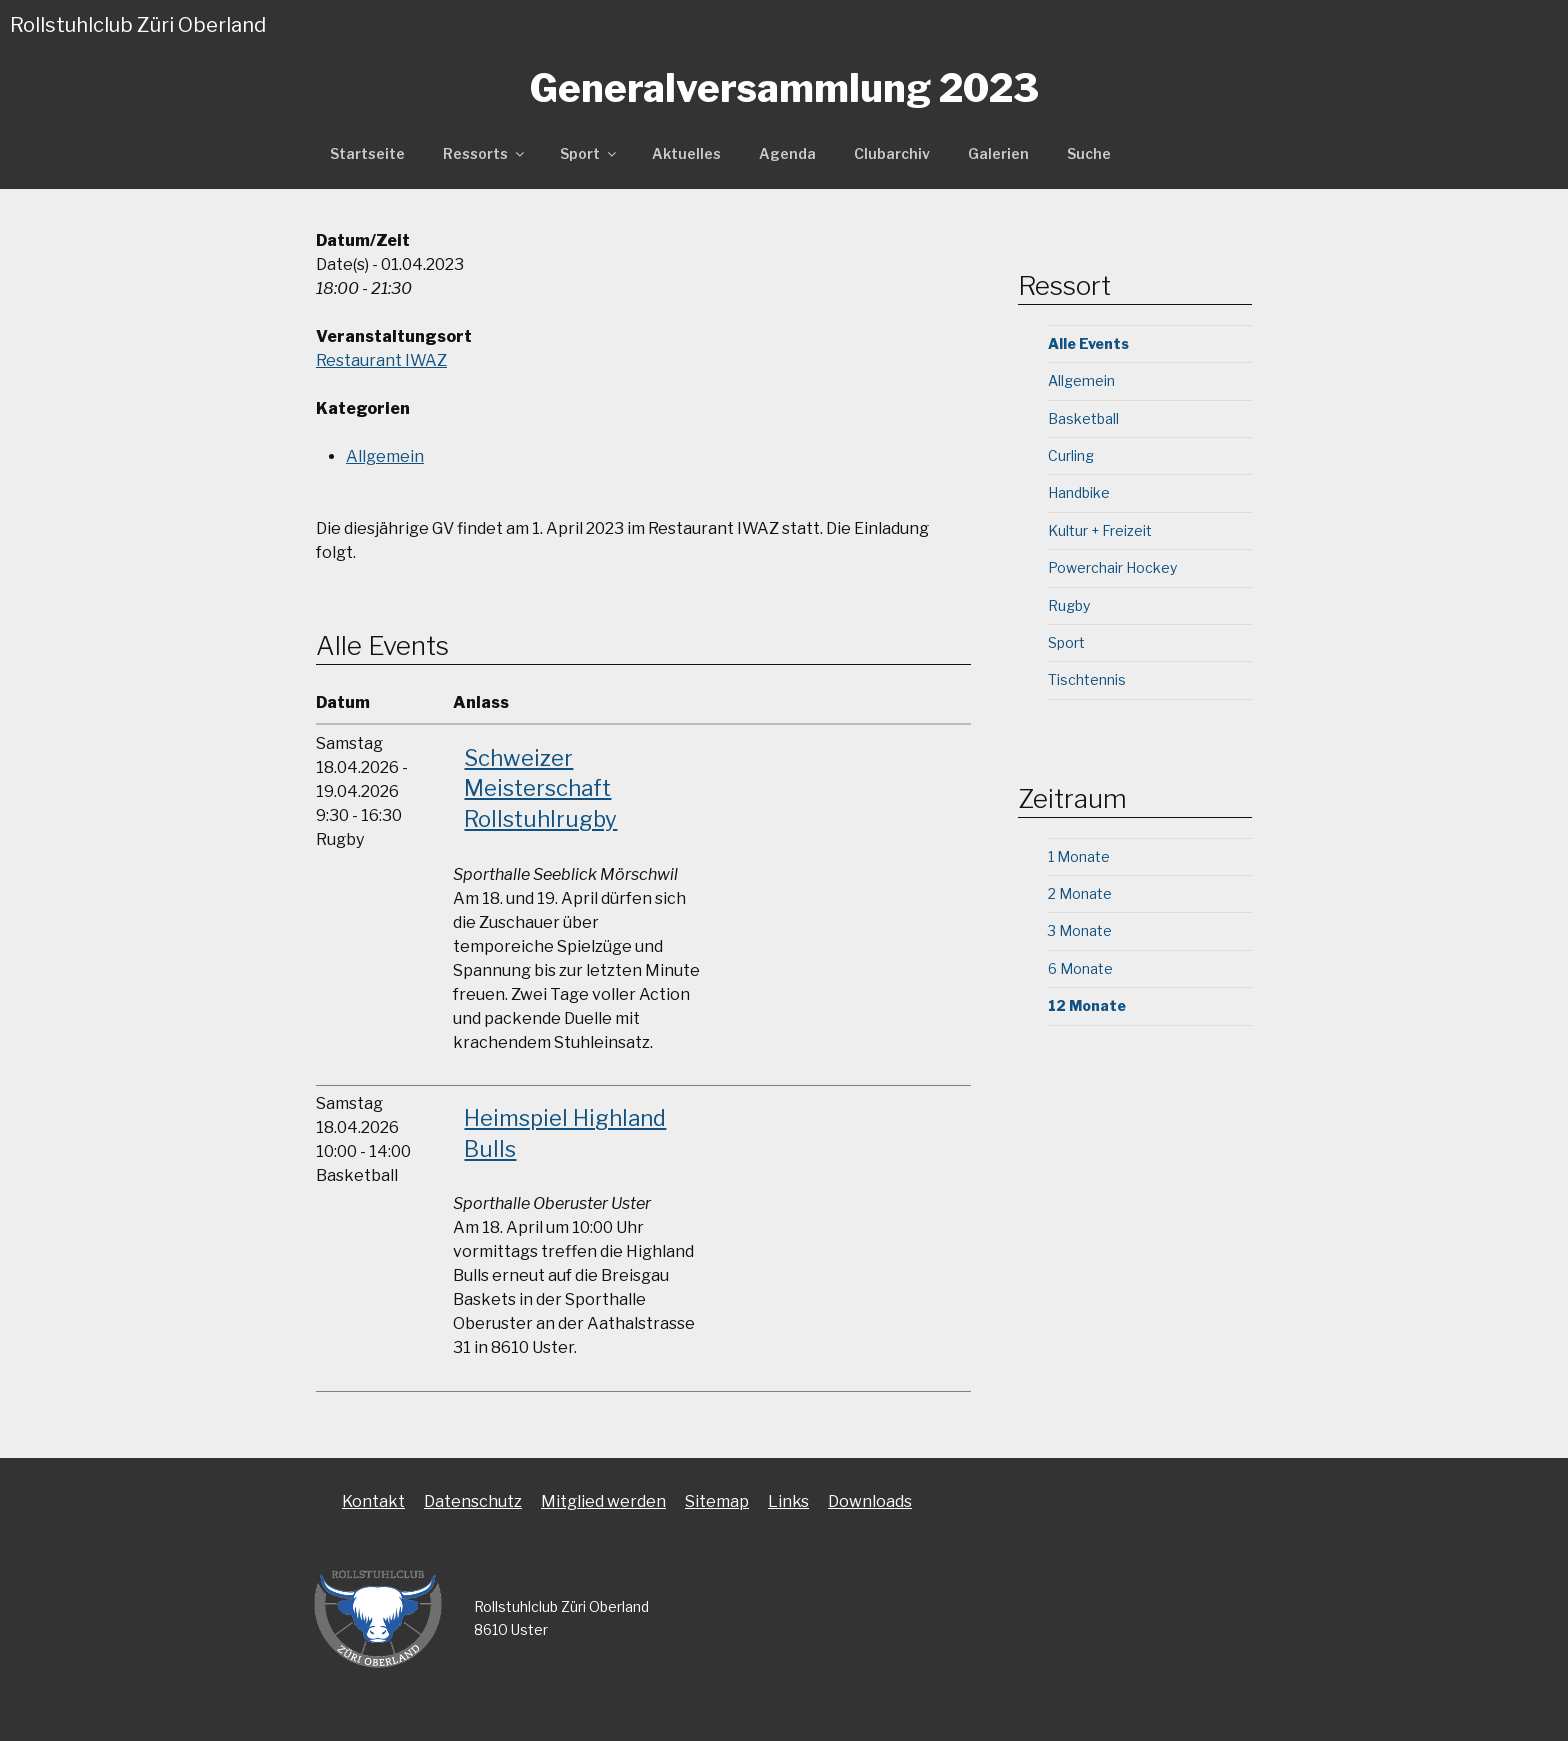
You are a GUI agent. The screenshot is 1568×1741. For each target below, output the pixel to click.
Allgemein (385, 456)
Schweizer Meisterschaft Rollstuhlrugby (540, 789)
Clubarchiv (892, 153)
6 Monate (1080, 968)
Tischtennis (1087, 679)
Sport (589, 153)
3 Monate (1080, 930)
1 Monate (1079, 856)
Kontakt (373, 1501)
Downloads (870, 1501)
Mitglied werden (603, 1501)
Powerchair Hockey (1112, 567)
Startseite (367, 153)
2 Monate (1080, 893)
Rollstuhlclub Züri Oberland (138, 25)
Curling (1071, 455)
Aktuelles (686, 153)
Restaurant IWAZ (381, 360)
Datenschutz (473, 1501)
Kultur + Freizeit (1100, 530)
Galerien (998, 153)
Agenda (787, 153)
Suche (1089, 153)
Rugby (1069, 605)
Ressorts (485, 153)
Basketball (1083, 418)
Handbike (1079, 492)
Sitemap (717, 1501)
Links (788, 1501)
